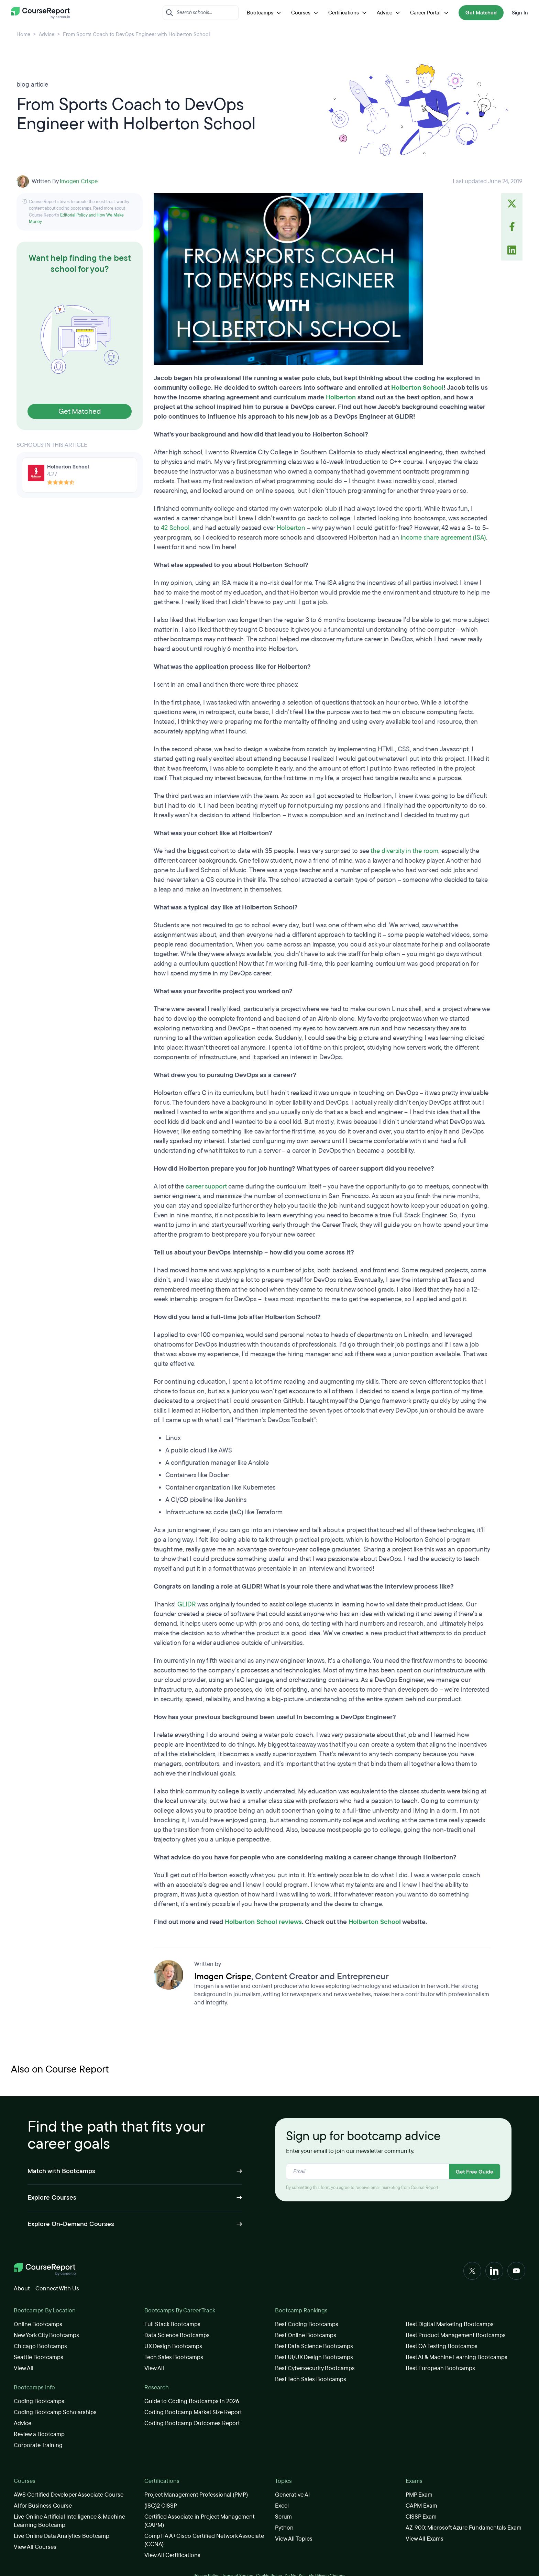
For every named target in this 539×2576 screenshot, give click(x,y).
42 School (175, 527)
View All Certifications (172, 2555)
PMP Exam (419, 2495)
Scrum (283, 2517)
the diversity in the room (404, 851)
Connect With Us (57, 2288)
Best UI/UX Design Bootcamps (314, 2357)
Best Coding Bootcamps (306, 2324)
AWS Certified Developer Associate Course (68, 2495)
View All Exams (424, 2539)
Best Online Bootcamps (305, 2335)
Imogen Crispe (79, 181)
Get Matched (481, 12)
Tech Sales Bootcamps (173, 2357)
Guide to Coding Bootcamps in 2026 (191, 2401)
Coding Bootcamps (39, 2401)
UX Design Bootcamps (173, 2346)
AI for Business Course (43, 2506)
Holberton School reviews (263, 1921)
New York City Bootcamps (46, 2335)
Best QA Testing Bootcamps (441, 2346)
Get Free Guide (474, 2171)
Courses (305, 13)
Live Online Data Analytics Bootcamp (61, 2536)
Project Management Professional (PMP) (196, 2495)
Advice (389, 13)
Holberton (341, 397)
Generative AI (292, 2495)
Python (284, 2528)
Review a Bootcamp (39, 2434)
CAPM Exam (421, 2506)
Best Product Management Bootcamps (456, 2335)
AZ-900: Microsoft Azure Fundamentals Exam (463, 2528)
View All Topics (293, 2539)
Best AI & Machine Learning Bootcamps (456, 2357)
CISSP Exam (421, 2517)
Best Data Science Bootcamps (314, 2346)
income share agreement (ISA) (443, 537)
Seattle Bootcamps (38, 2357)
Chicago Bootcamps (40, 2346)
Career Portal (430, 13)
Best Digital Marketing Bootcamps (450, 2324)
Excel (282, 2506)
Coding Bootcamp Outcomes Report (192, 2423)
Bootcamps (265, 13)
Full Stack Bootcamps (172, 2324)
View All (23, 2368)
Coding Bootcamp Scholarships (55, 2412)
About (22, 2288)
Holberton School (417, 387)
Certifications (348, 13)
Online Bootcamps (38, 2324)
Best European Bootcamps (440, 2368)
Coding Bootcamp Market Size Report (193, 2412)
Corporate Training (38, 2445)
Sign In (520, 12)
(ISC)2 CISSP (160, 2506)
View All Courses (35, 2547)
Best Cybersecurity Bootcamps (315, 2368)
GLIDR (186, 1604)
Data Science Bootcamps (177, 2335)
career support (206, 1186)
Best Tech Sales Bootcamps (310, 2379)
